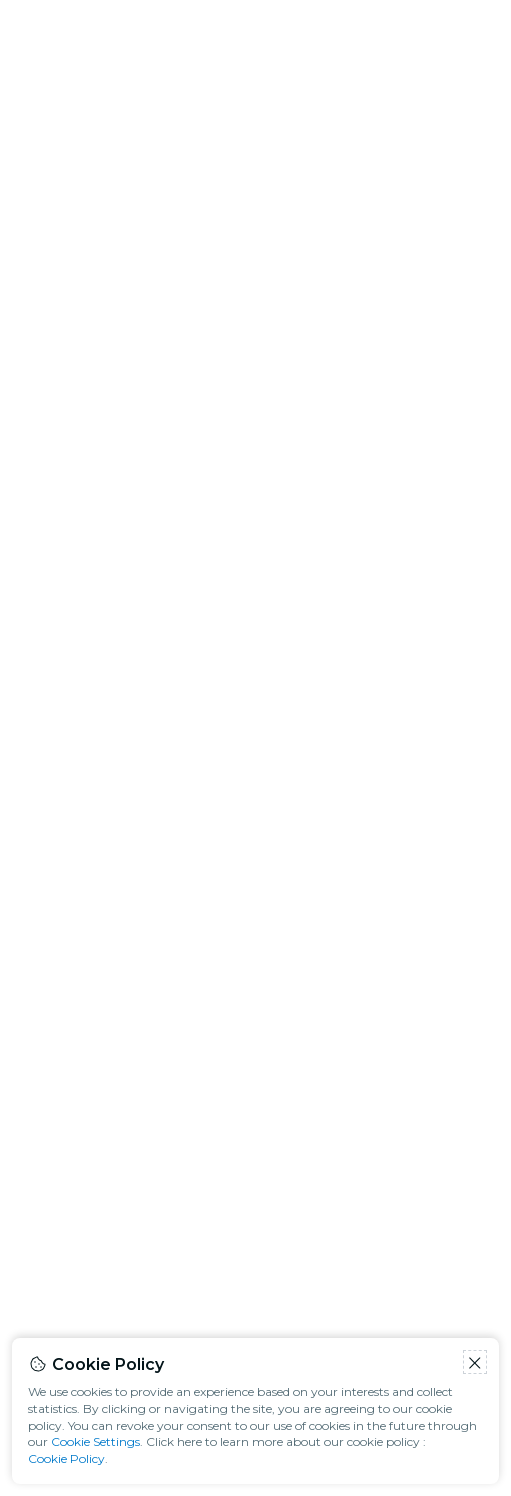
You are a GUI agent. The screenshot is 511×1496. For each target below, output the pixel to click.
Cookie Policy (66, 1458)
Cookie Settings (95, 1441)
